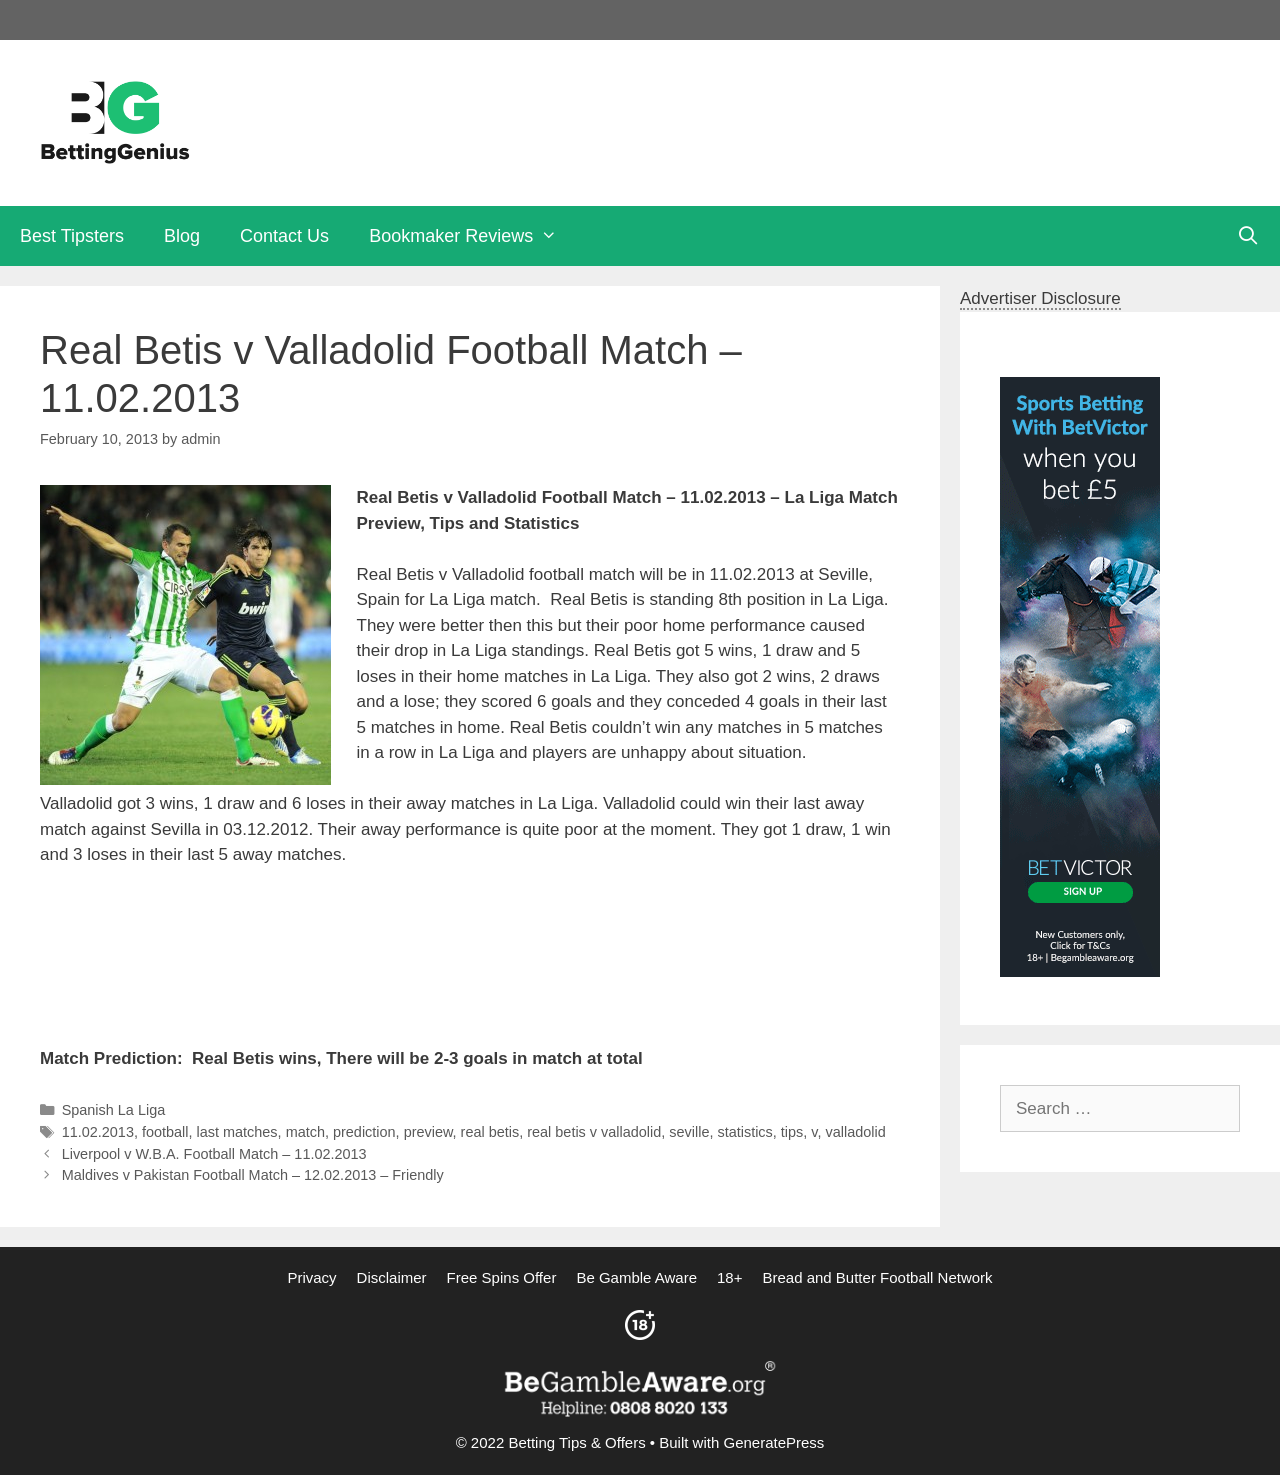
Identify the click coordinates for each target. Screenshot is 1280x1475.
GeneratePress (773, 1442)
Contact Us (284, 236)
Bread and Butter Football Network (877, 1277)
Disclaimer (392, 1277)
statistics (744, 1132)
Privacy (311, 1277)
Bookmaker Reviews (473, 236)
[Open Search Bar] (1248, 236)
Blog (182, 236)
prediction (364, 1132)
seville (689, 1132)
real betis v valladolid (594, 1132)
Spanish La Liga (114, 1110)
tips (792, 1132)
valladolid (856, 1132)
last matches (237, 1132)
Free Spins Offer (502, 1277)
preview (428, 1132)
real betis (490, 1132)
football (165, 1132)
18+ (729, 1277)
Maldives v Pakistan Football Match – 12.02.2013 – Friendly (253, 1175)
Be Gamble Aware (636, 1277)
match (305, 1132)
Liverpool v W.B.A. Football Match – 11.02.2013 (214, 1154)
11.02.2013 (98, 1132)
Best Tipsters (72, 236)
